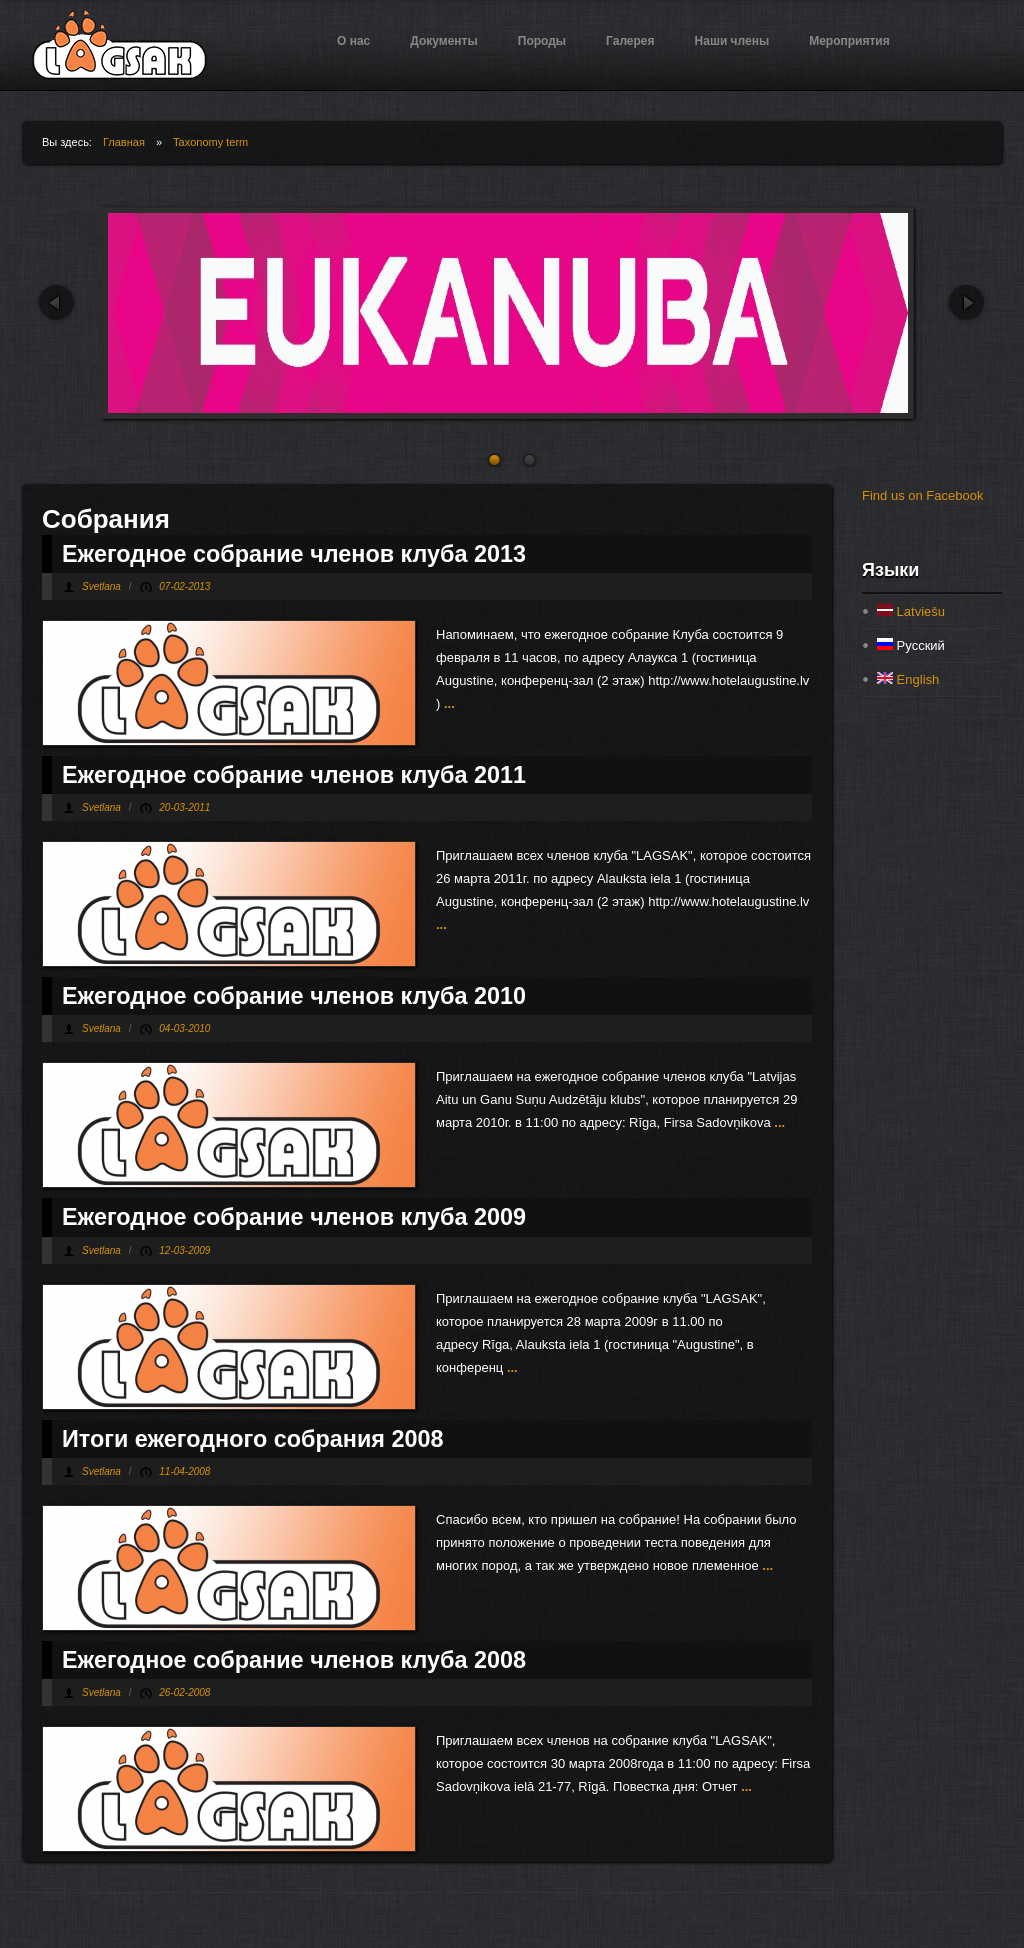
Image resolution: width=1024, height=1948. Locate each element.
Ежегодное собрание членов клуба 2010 (294, 996)
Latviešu (911, 611)
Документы (443, 41)
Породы (542, 41)
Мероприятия (849, 41)
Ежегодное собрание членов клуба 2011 (294, 775)
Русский (911, 645)
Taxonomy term (210, 142)
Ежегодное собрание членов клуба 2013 (294, 554)
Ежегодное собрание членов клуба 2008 (294, 1660)
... (447, 703)
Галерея (630, 41)
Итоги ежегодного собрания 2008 (252, 1439)
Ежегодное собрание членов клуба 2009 (294, 1217)
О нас (353, 41)
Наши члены (732, 41)
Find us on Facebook (922, 495)
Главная (124, 142)
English (908, 679)
